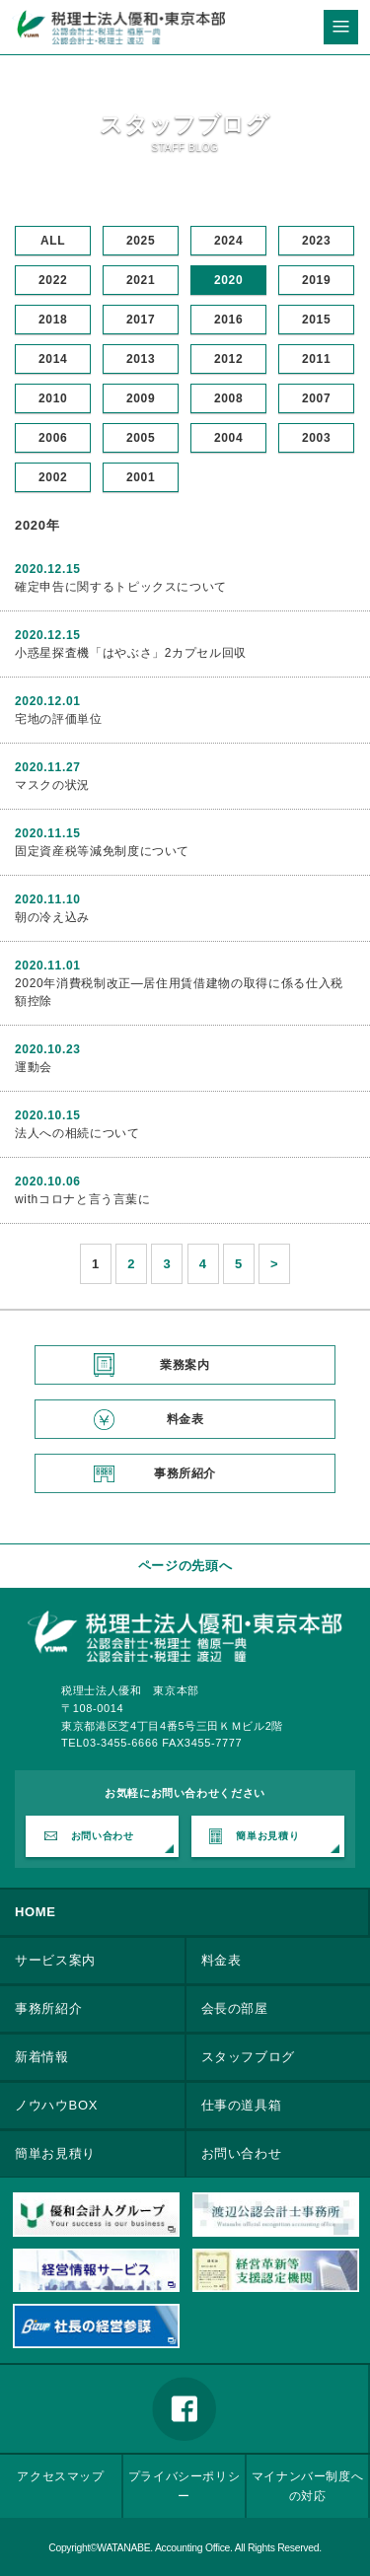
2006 (52, 438)
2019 (316, 280)
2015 (316, 319)
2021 (140, 280)
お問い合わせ (102, 1835)
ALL (52, 241)
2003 (316, 438)
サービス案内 (55, 1960)
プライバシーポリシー (184, 2485)
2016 (228, 319)
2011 (316, 359)
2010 (52, 398)
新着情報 (42, 2056)
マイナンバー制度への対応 (308, 2485)
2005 (140, 438)
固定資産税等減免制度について (102, 851)
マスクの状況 (52, 785)
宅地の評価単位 (59, 719)
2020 (228, 280)
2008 (228, 398)
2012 (228, 359)
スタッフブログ (248, 2056)
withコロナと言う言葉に (83, 1199)
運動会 (33, 1067)
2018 (52, 319)
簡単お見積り (267, 1835)
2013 (140, 359)
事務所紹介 (185, 1473)
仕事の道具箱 (241, 2105)
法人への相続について (77, 1133)
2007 (316, 398)
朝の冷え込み (52, 917)
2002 (52, 477)
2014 (52, 359)
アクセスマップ (61, 2475)
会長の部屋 (234, 2008)
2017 (140, 319)
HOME (35, 1911)
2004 (228, 438)
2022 (52, 280)
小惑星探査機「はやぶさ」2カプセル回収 (131, 653)
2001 (140, 477)
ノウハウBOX (56, 2105)
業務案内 (185, 1365)
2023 (316, 241)
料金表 (185, 1419)
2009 (140, 398)
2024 (228, 241)
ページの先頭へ (185, 1565)
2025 (140, 241)
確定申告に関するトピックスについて (121, 587)
